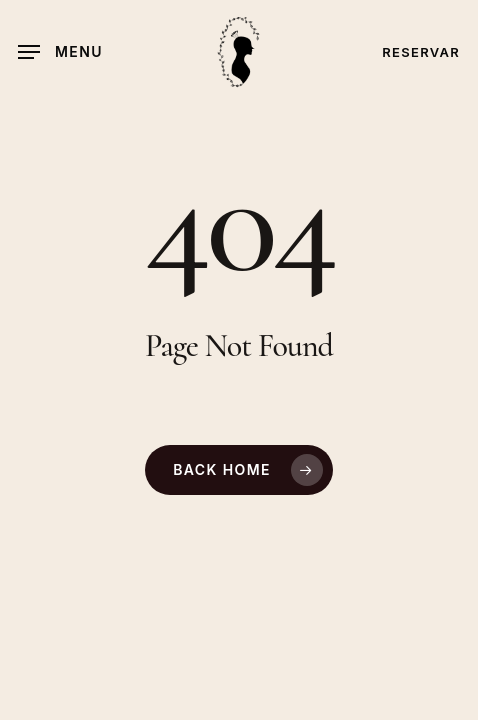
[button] (60, 52)
